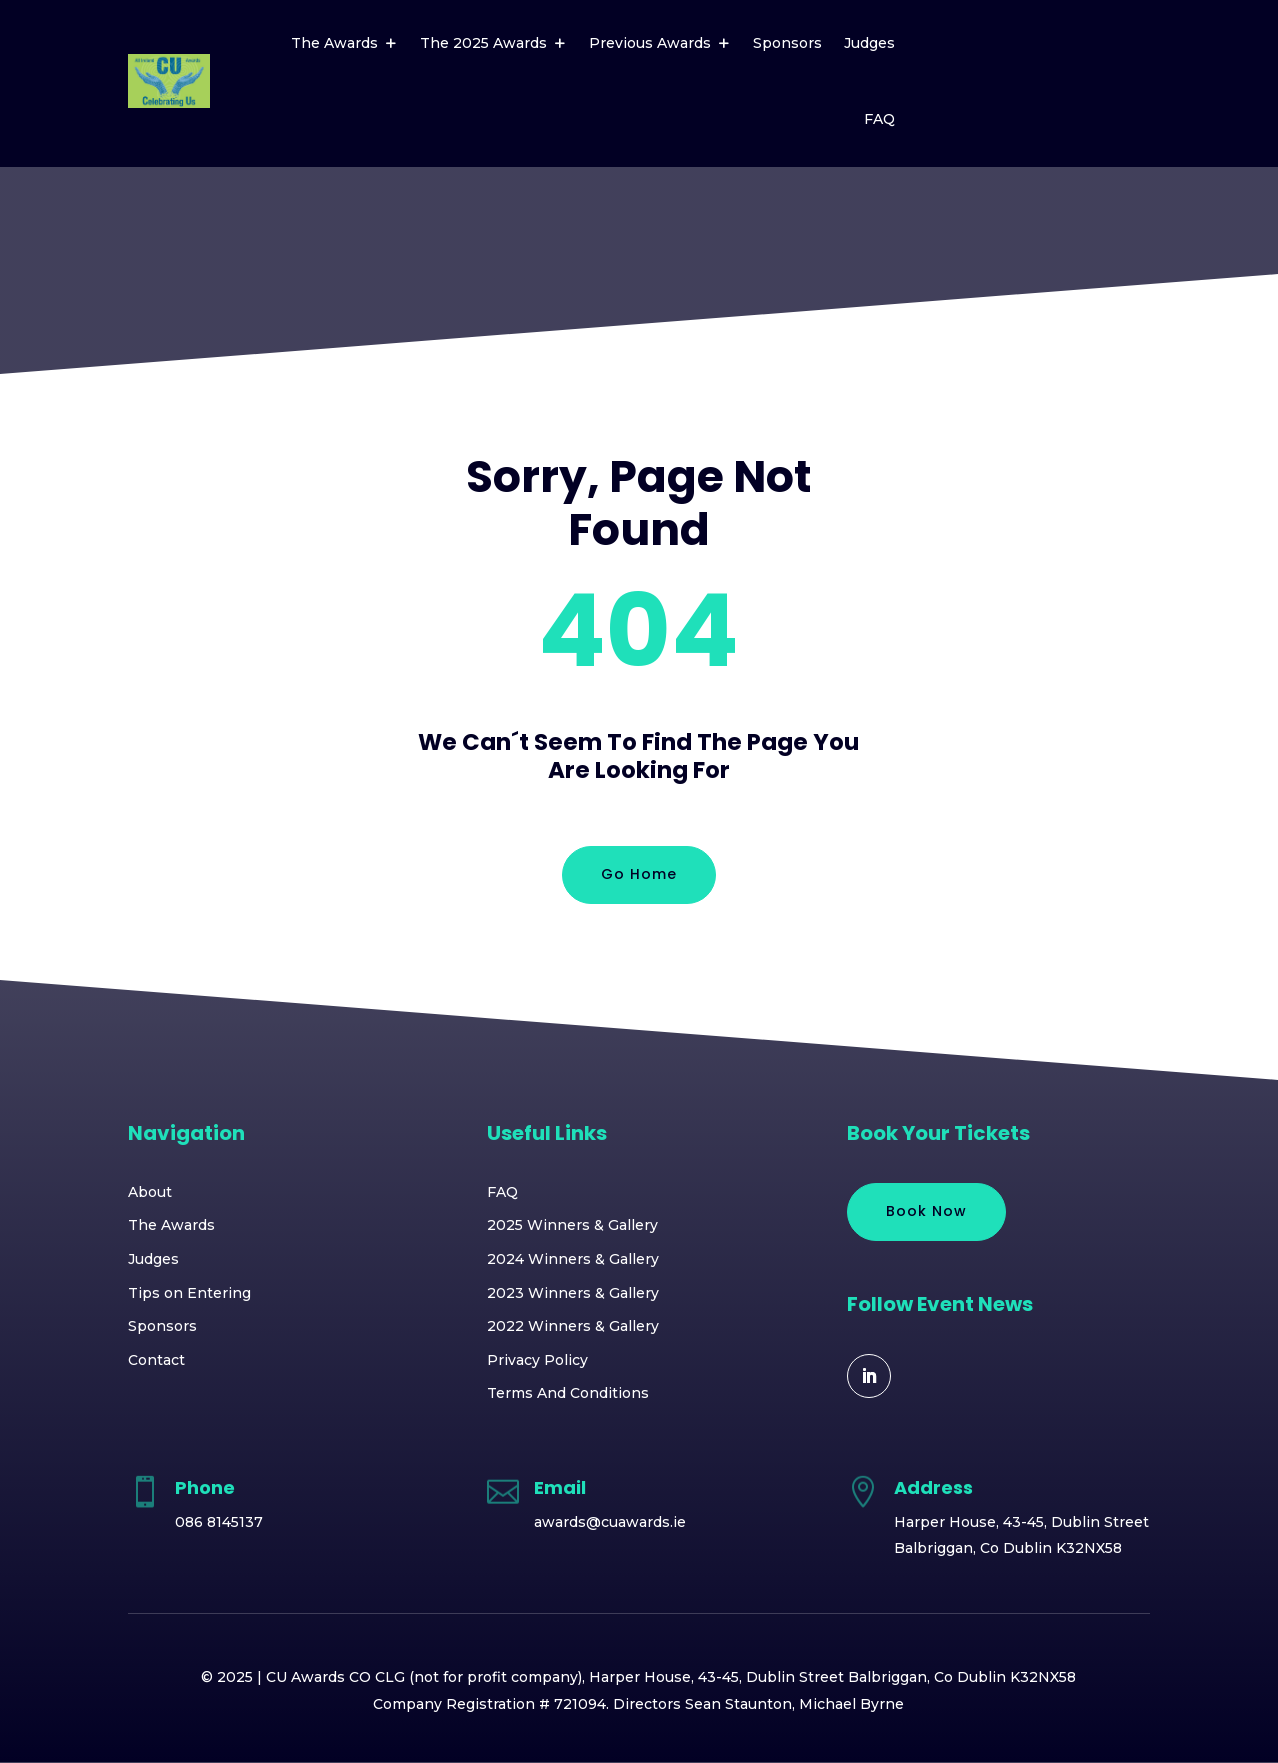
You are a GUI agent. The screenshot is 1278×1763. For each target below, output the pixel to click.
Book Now (926, 1211)
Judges (869, 43)
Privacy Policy (537, 1360)
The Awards (334, 43)
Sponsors (787, 43)
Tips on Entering (189, 1293)
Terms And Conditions (568, 1393)
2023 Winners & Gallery (573, 1293)
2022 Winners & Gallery (573, 1326)
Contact (156, 1360)
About (150, 1192)
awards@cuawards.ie (610, 1522)
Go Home (639, 874)
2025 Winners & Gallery (572, 1225)
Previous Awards (650, 43)
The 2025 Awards (483, 43)
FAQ (879, 119)
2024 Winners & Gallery (573, 1259)
